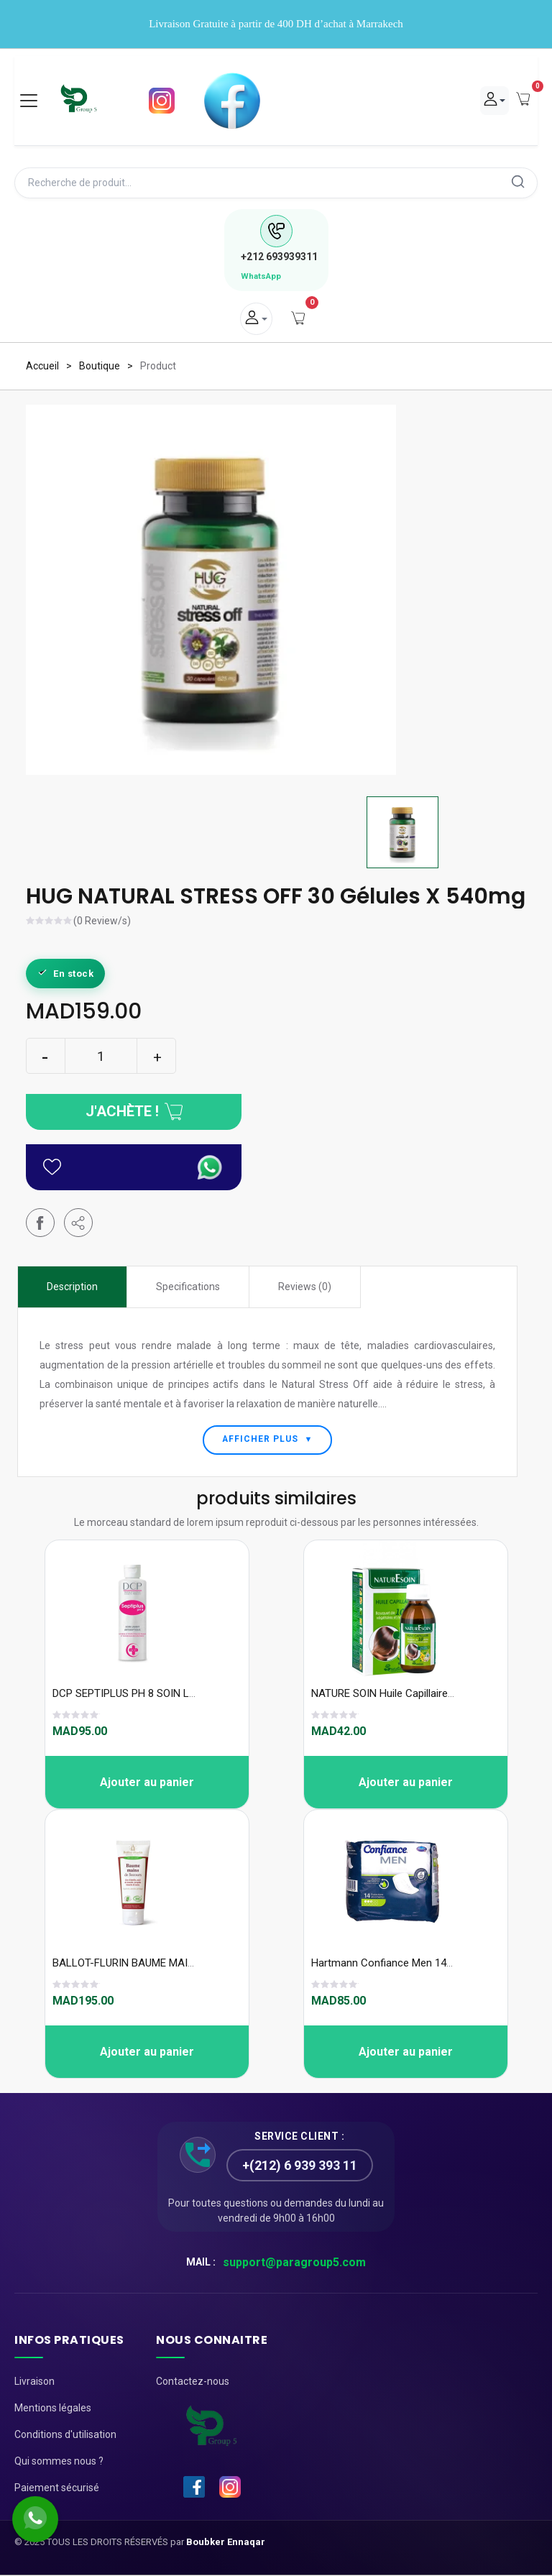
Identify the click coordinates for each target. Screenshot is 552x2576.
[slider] (49, 923)
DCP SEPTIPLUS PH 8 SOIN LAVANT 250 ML (156, 1694)
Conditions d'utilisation (65, 2436)
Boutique (99, 366)
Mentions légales (52, 2409)
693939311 (279, 257)
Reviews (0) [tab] (304, 1287)
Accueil (42, 366)
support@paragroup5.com (294, 2264)
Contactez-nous (192, 2382)
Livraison (34, 2382)
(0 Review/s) (102, 921)
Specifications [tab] (188, 1287)
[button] (78, 1223)
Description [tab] (72, 1287)
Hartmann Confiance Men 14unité (390, 1964)
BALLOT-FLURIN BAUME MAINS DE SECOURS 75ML (173, 1964)
